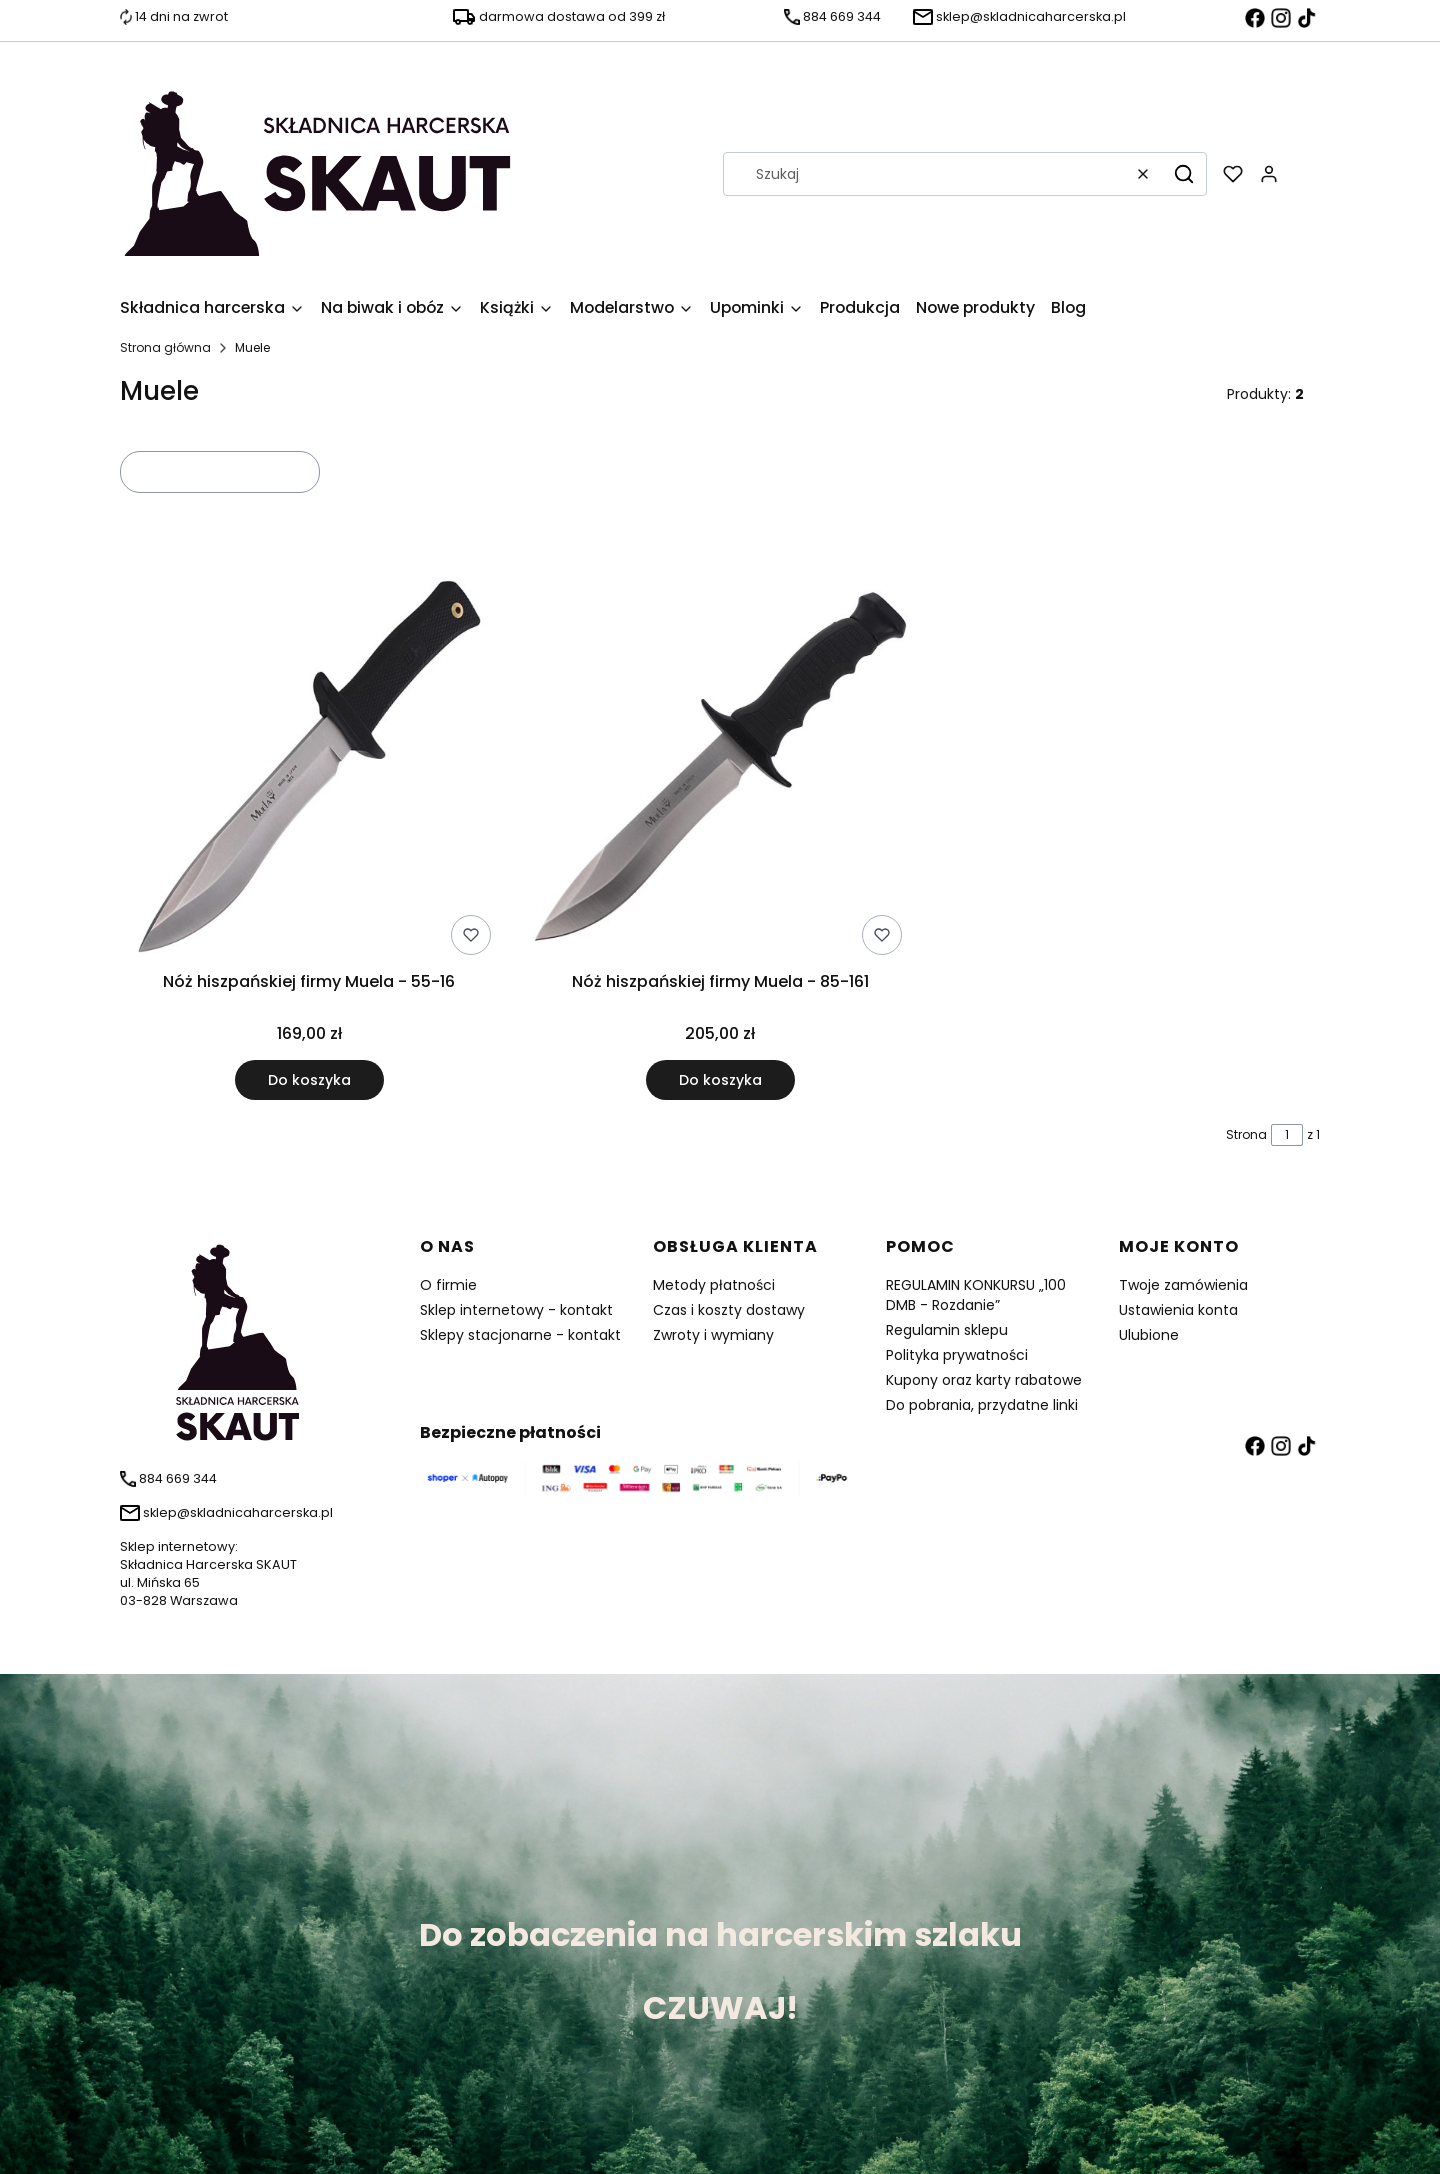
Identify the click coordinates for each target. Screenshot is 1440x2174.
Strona (1246, 1134)
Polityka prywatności (957, 1355)
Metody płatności (714, 1285)
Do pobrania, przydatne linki (982, 1405)
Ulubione (1149, 1335)
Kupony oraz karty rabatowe (984, 1380)
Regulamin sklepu (947, 1330)
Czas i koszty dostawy (729, 1310)
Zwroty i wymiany (713, 1335)
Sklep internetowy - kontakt (516, 1310)
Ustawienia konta (1178, 1310)
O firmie (448, 1285)
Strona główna (165, 347)
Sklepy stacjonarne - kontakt (520, 1335)
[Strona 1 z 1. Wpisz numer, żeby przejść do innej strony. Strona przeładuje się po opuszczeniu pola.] (1287, 1135)
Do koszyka (309, 1080)
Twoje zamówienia (1183, 1285)
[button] (1184, 174)
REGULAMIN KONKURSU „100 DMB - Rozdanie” (976, 1295)
